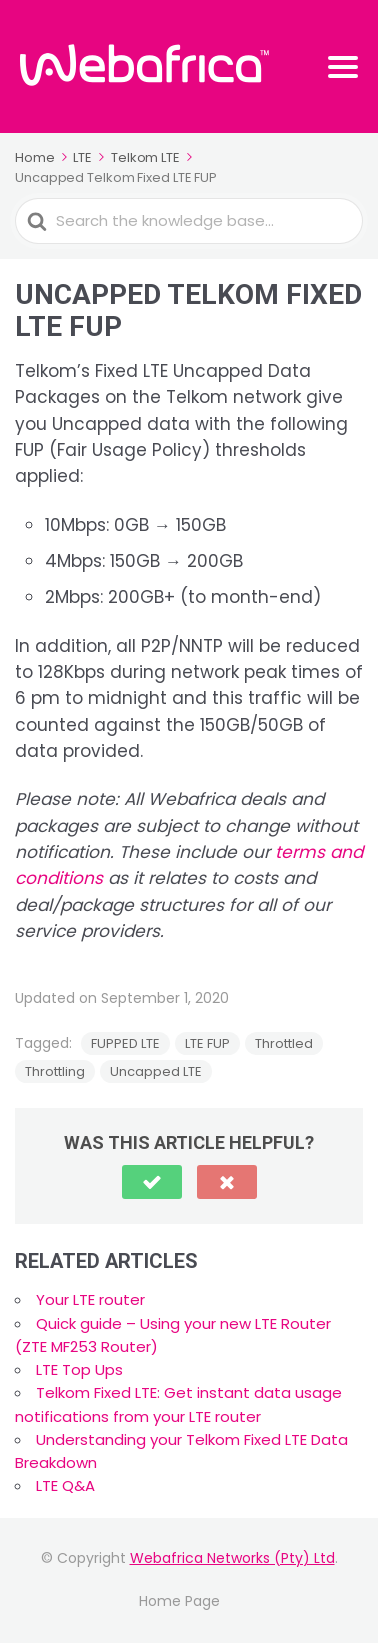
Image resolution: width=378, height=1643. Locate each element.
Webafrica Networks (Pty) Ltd (232, 1558)
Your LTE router (90, 1299)
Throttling (55, 1071)
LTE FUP (207, 1043)
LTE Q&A (65, 1485)
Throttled (284, 1043)
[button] (152, 1182)
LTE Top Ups (79, 1369)
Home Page (179, 1601)
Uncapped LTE (156, 1071)
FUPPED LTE (125, 1043)
